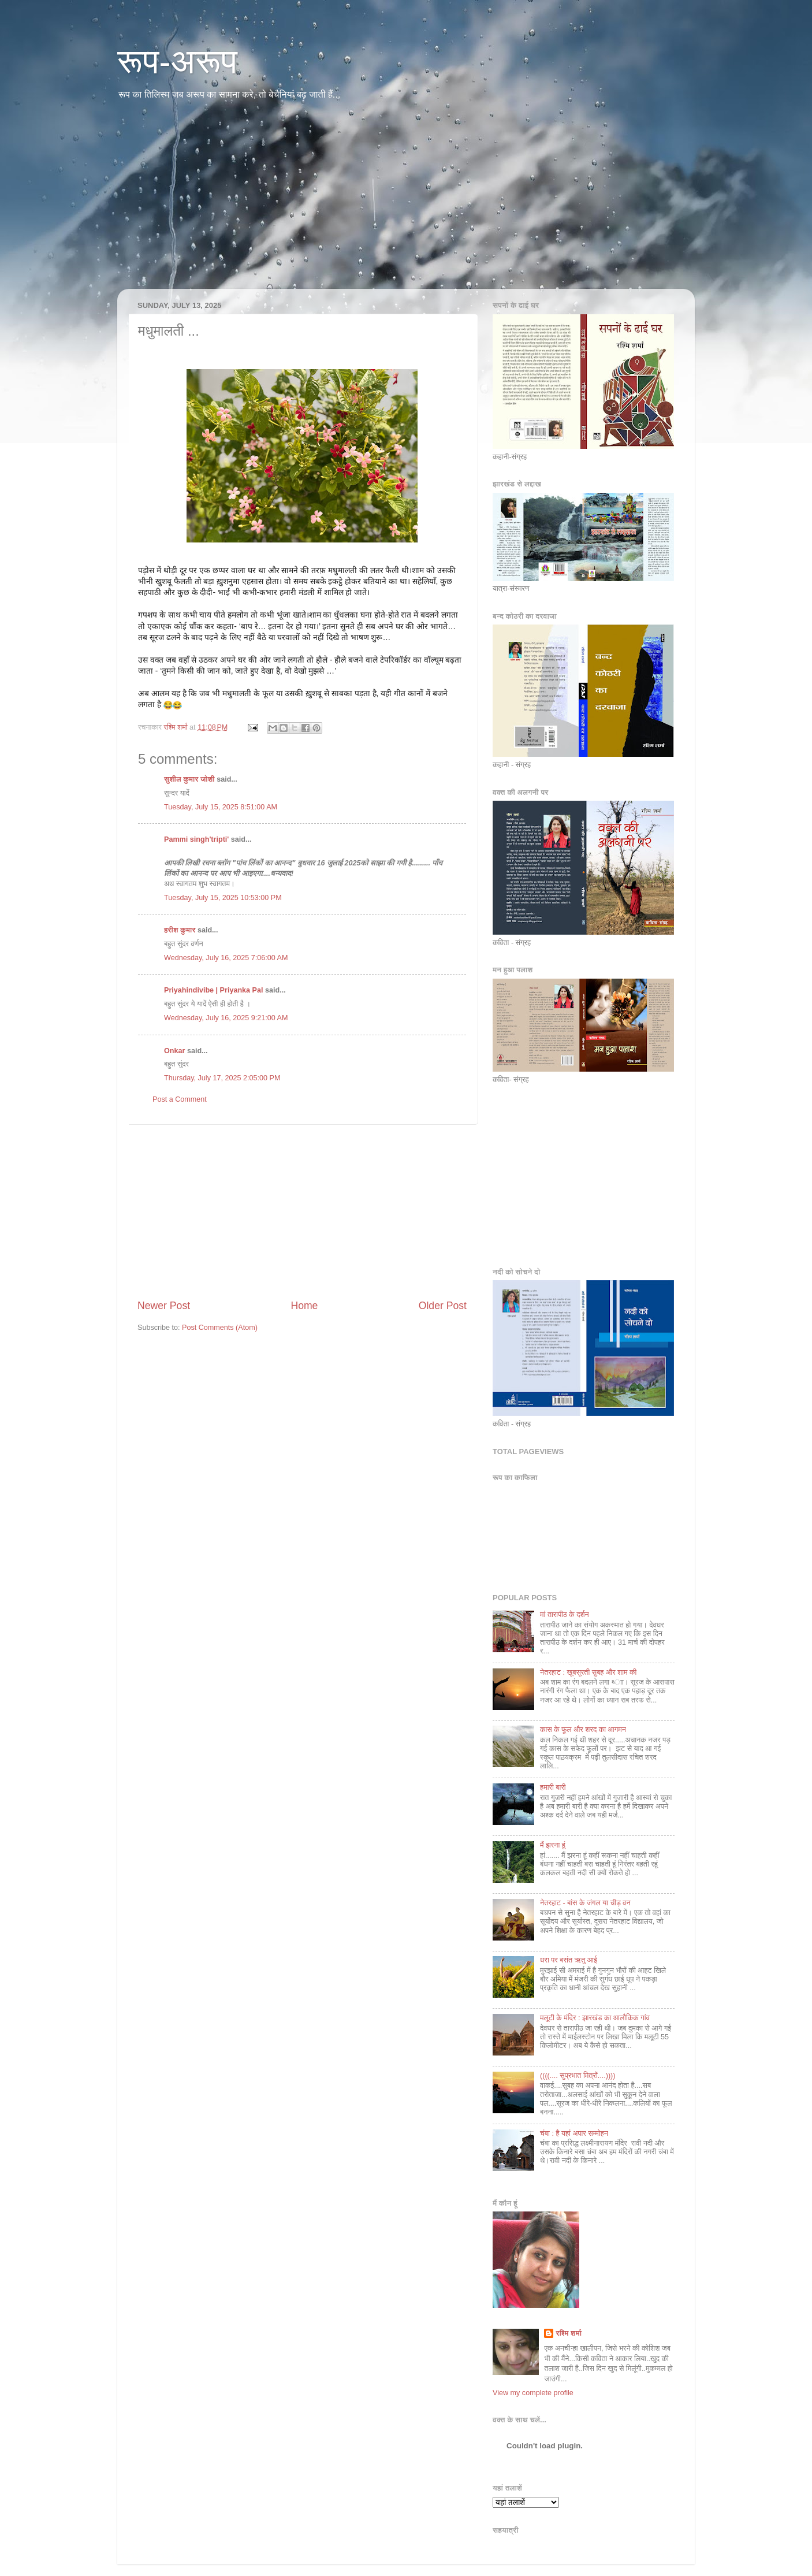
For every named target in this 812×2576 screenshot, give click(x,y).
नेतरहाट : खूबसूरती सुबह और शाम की (588, 1672)
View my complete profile (533, 2393)
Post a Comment (179, 1099)
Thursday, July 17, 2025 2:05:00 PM (222, 1078)
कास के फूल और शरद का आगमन (583, 1730)
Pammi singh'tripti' (196, 839)
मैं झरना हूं (552, 1845)
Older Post (443, 1305)
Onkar (174, 1051)
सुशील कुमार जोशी (189, 779)
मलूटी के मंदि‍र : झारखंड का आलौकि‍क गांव (595, 2018)
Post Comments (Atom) (220, 1328)
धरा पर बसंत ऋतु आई (568, 1960)
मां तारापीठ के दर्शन (564, 1615)
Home (304, 1305)
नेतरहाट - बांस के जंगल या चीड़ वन (585, 1903)
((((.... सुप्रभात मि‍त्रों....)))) (577, 2076)
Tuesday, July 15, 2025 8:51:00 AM (220, 807)
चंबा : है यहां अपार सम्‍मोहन (574, 2133)
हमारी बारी (553, 1787)
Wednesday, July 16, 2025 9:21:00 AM (226, 1018)
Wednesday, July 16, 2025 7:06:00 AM (226, 958)
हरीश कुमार (179, 930)
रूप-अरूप (177, 61)
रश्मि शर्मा (569, 2333)
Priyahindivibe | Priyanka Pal (213, 990)
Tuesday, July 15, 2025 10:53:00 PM (223, 898)
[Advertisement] (406, 202)
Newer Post (163, 1305)
